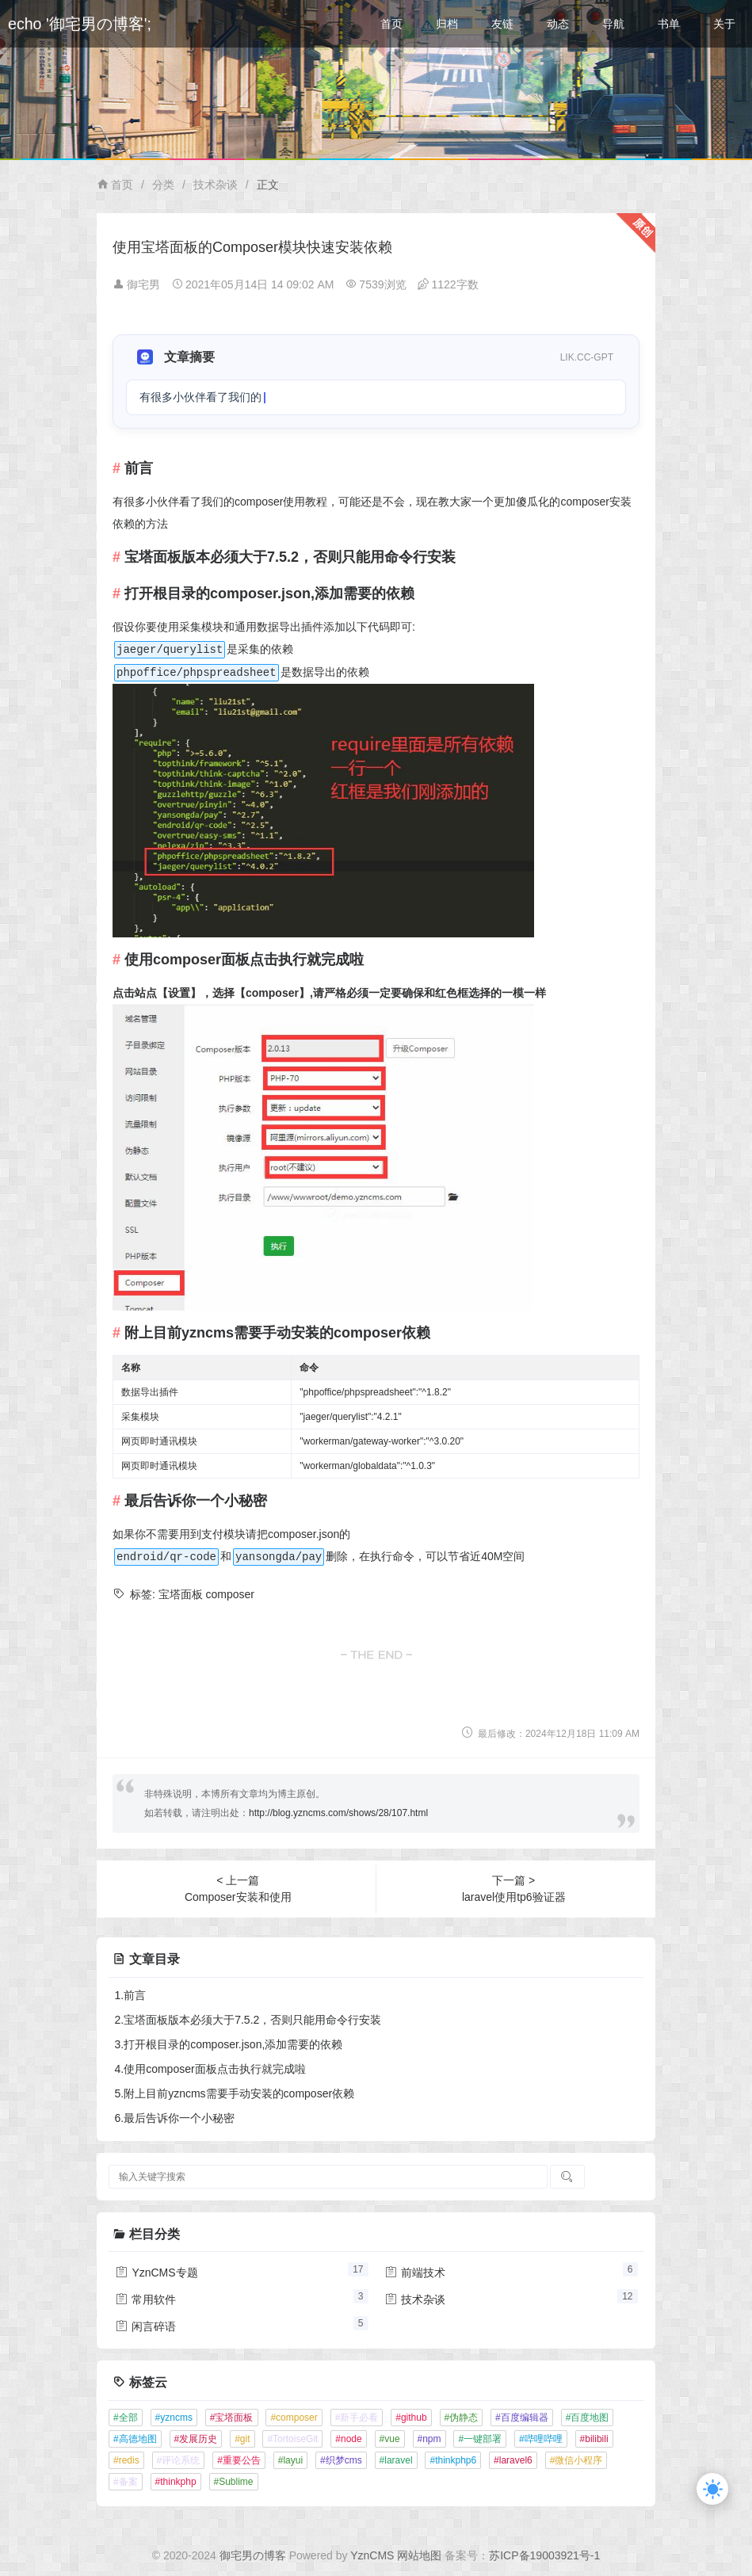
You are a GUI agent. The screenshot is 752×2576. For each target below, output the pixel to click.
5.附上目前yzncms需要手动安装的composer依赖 (235, 2093)
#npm (429, 2438)
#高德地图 (135, 2438)
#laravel (396, 2460)
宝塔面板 (180, 1594)
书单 (669, 23)
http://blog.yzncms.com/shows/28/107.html (338, 1812)
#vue (390, 2438)
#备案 (125, 2481)
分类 (163, 184)
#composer (293, 2417)
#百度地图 (587, 2417)
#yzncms (174, 2417)
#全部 (125, 2417)
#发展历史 (196, 2438)
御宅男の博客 (252, 2555)
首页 (391, 23)
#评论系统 (178, 2460)
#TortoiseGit (292, 2438)
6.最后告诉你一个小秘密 (175, 2118)
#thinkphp (176, 2481)
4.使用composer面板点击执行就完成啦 (210, 2069)
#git (242, 2438)
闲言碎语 (146, 2326)
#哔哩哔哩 (541, 2438)
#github (410, 2417)
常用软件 (146, 2299)
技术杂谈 (215, 184)
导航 (613, 23)
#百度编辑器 (521, 2417)
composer (230, 1594)
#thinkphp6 (452, 2460)
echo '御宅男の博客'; (79, 23)
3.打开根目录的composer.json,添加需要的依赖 (229, 2044)
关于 (724, 23)
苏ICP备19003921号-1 (544, 2555)
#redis (126, 2460)
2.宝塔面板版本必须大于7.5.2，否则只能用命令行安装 (248, 2019)
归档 (447, 23)
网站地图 (419, 2555)
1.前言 (131, 1995)
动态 (558, 23)
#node (348, 2438)
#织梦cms (341, 2460)
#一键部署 (480, 2438)
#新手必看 (357, 2417)
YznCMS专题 (156, 2272)
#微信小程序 (576, 2460)
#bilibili (594, 2438)
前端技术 (415, 2272)
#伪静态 (462, 2417)
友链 (502, 23)
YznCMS (372, 2555)
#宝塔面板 (232, 2417)
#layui (290, 2460)
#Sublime (234, 2481)
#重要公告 (239, 2460)
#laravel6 (513, 2460)
